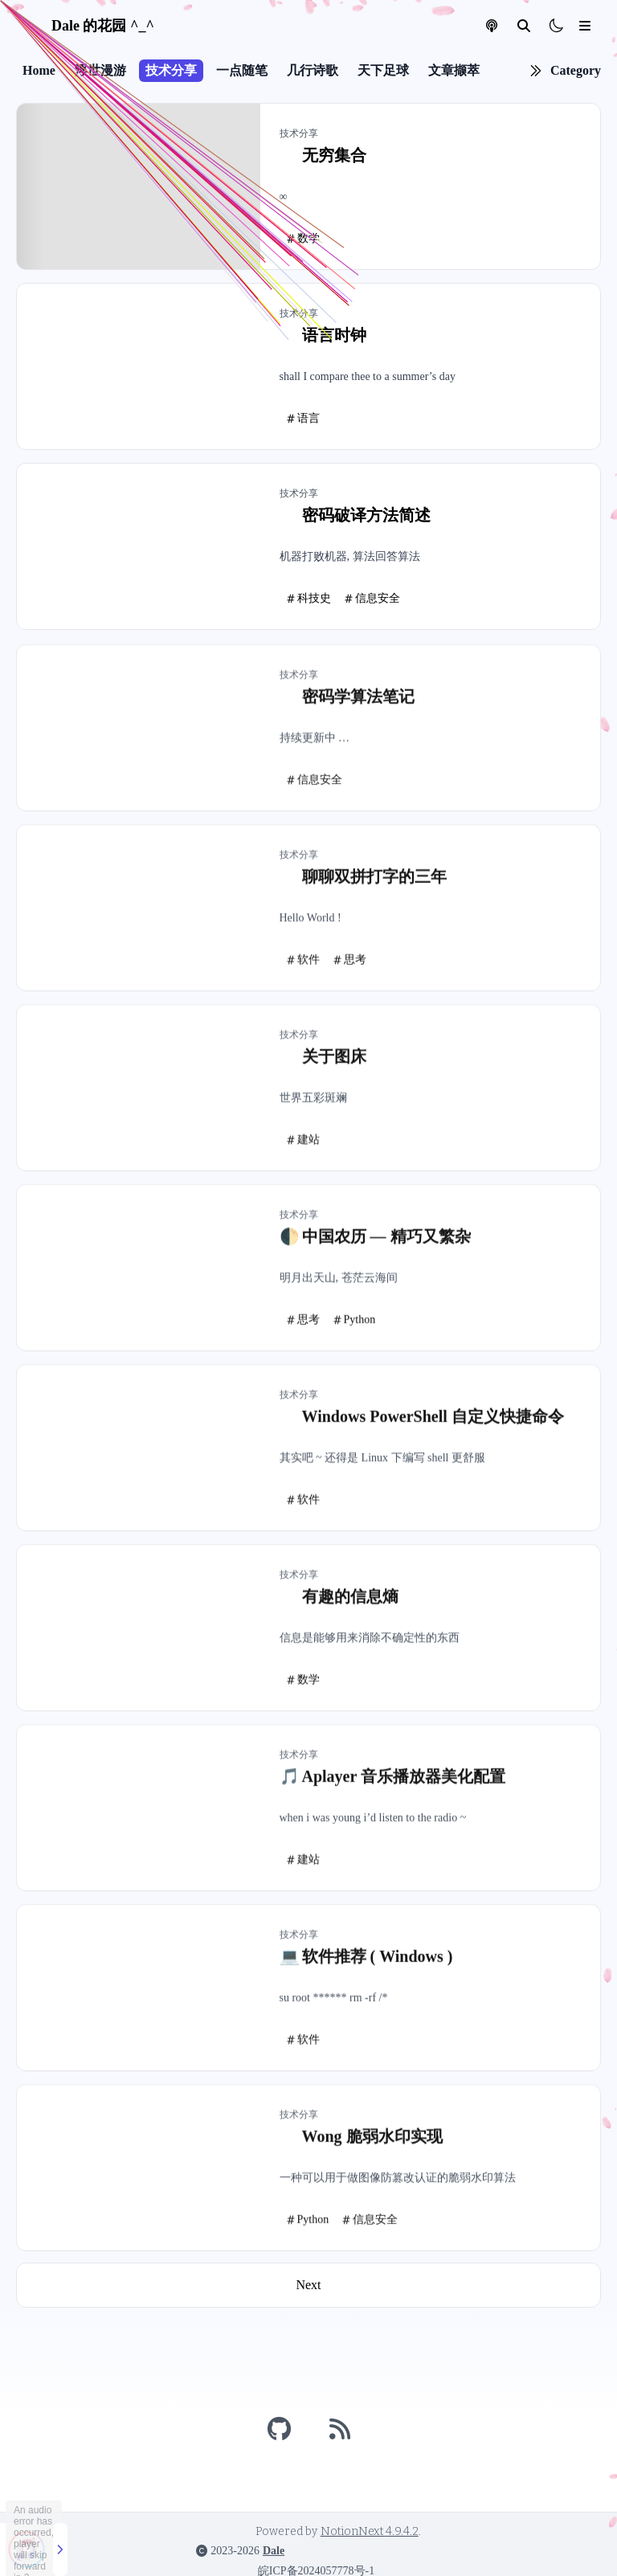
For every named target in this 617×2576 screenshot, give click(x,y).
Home (38, 70)
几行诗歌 (312, 70)
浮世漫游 (100, 70)
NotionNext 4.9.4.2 (370, 2531)
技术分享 (171, 70)
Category (575, 70)
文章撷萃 (454, 70)
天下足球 (383, 70)
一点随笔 (242, 70)
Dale (273, 2551)
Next (308, 2285)
